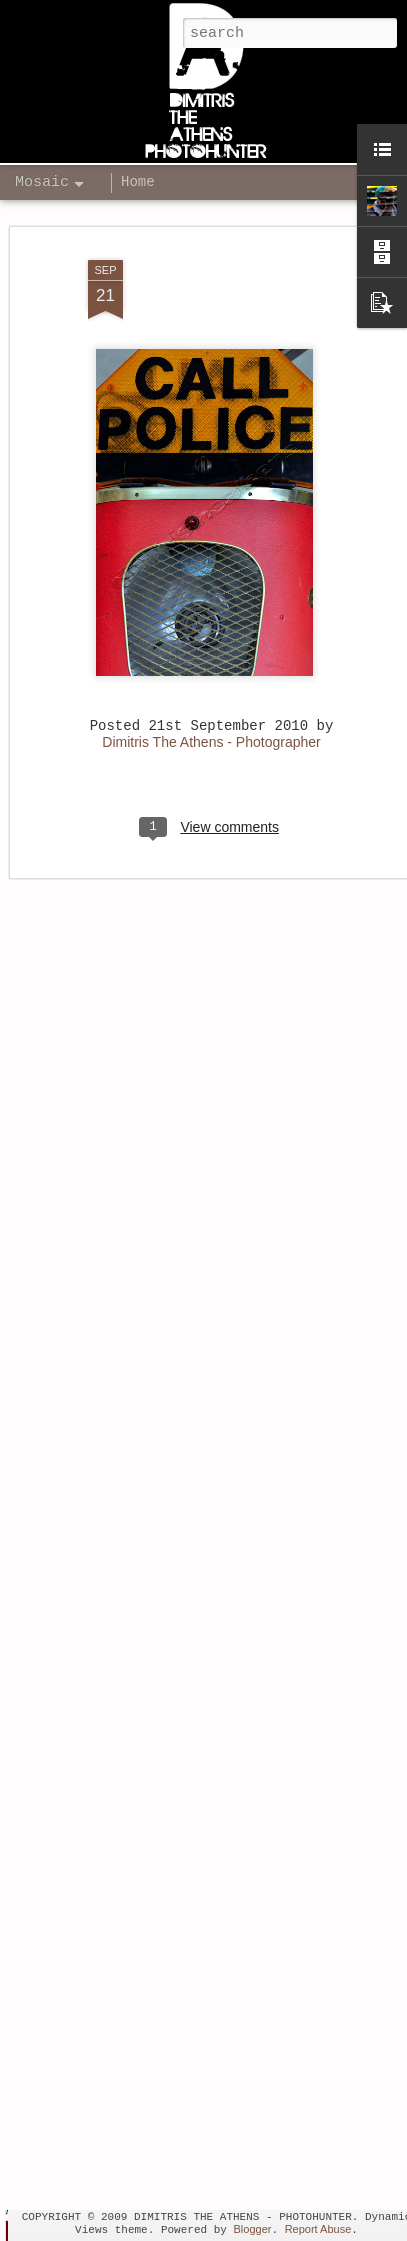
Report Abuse (318, 2229)
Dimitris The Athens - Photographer (211, 721)
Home (138, 182)
